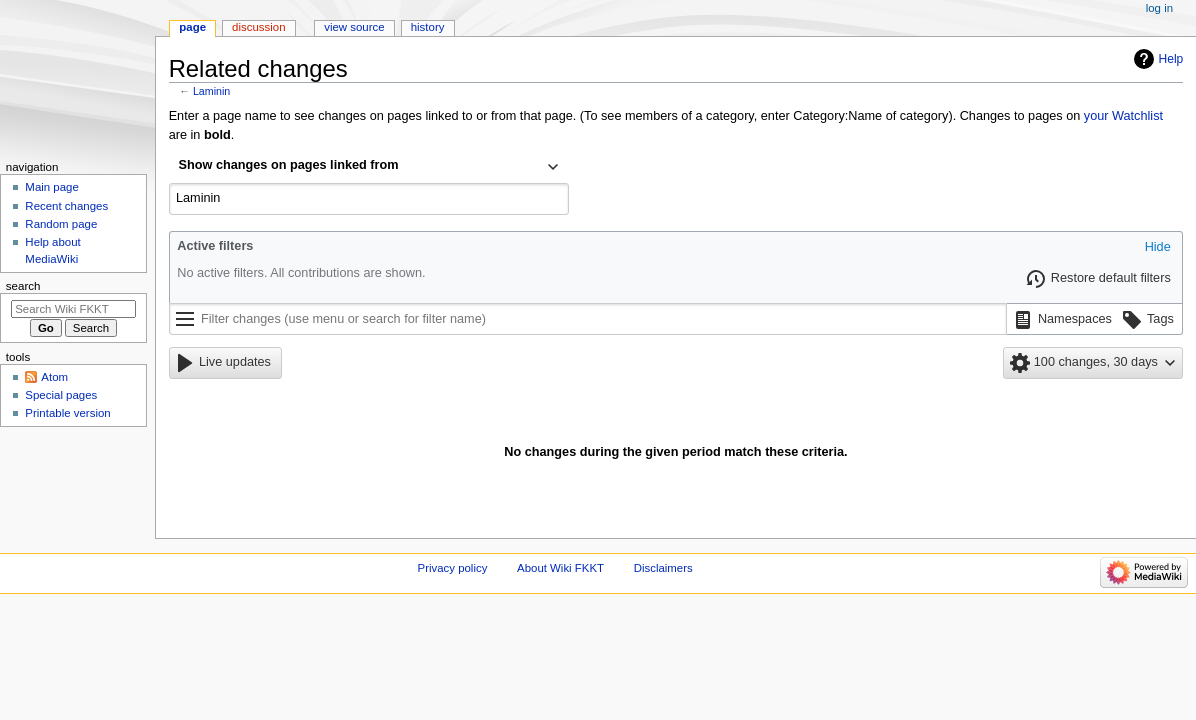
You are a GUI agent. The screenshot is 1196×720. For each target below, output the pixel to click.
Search (23, 286)
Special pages (61, 395)
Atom (54, 377)
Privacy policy (453, 568)
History (428, 27)
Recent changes (66, 206)
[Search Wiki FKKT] (73, 309)
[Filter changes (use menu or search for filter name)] (588, 319)
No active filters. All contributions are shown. (301, 273)
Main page (52, 187)
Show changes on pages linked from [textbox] (289, 165)
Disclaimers (663, 568)
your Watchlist (1123, 116)
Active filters (215, 246)
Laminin (211, 91)
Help (1171, 59)
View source (354, 27)
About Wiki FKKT (560, 568)
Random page (61, 224)
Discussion (258, 27)
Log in (1159, 8)
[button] (1158, 248)
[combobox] (369, 167)
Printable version (67, 413)
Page (192, 27)
